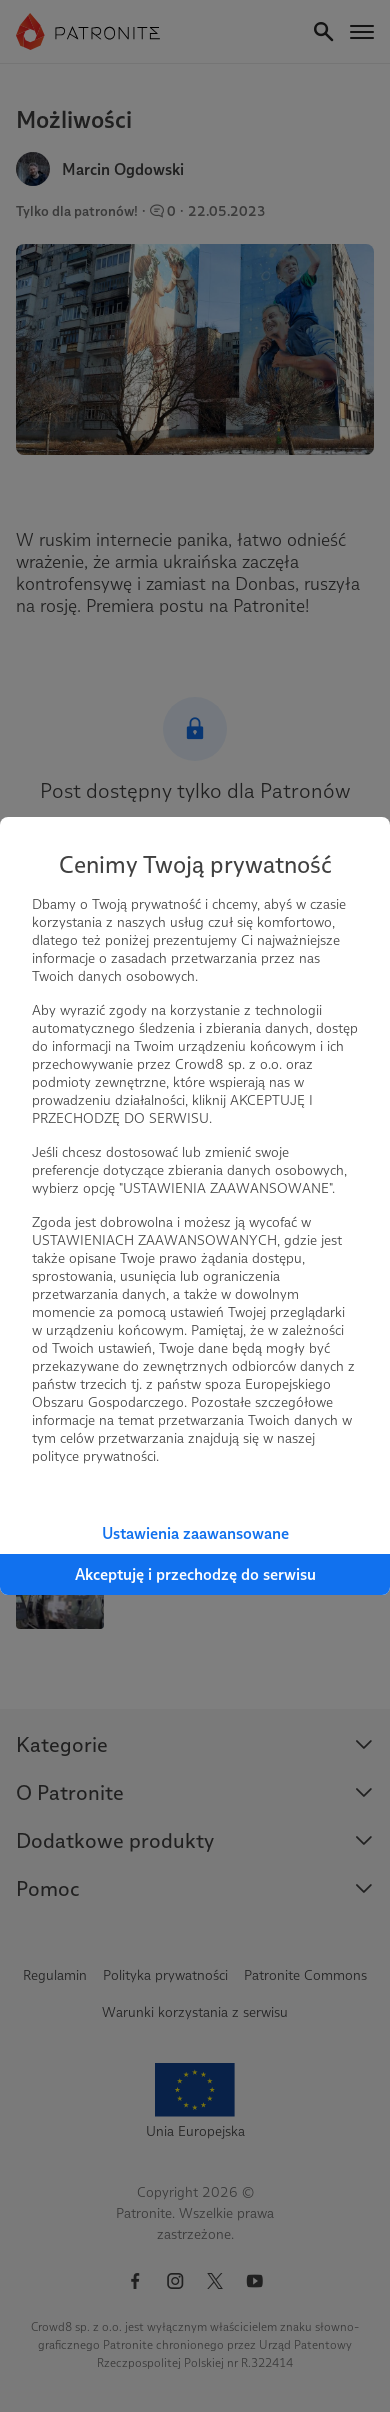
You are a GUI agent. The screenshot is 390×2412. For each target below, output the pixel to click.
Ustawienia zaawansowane (195, 1533)
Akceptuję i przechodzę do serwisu (195, 1574)
